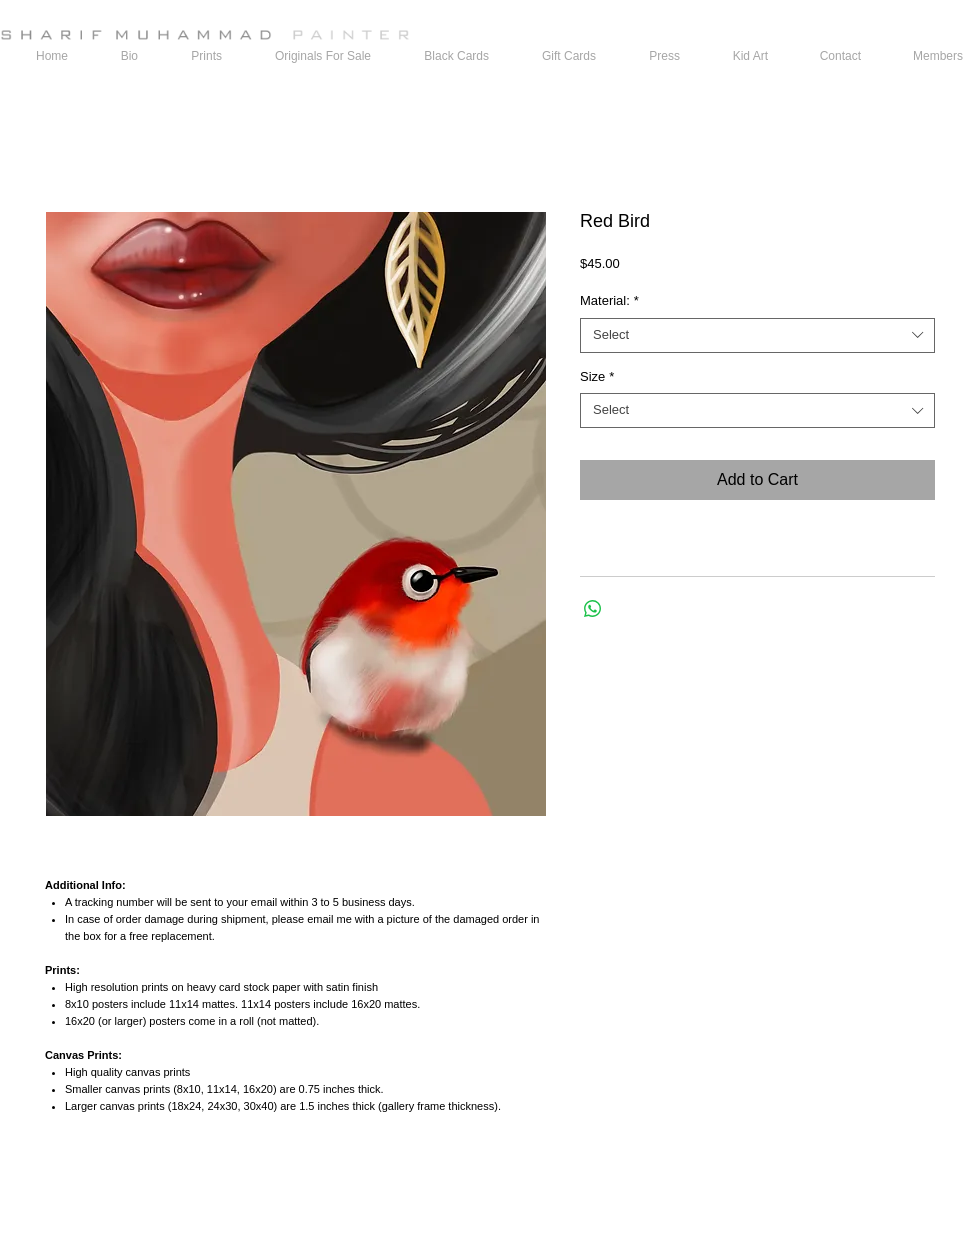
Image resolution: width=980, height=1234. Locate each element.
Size (597, 376)
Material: (609, 300)
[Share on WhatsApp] (593, 609)
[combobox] (757, 335)
